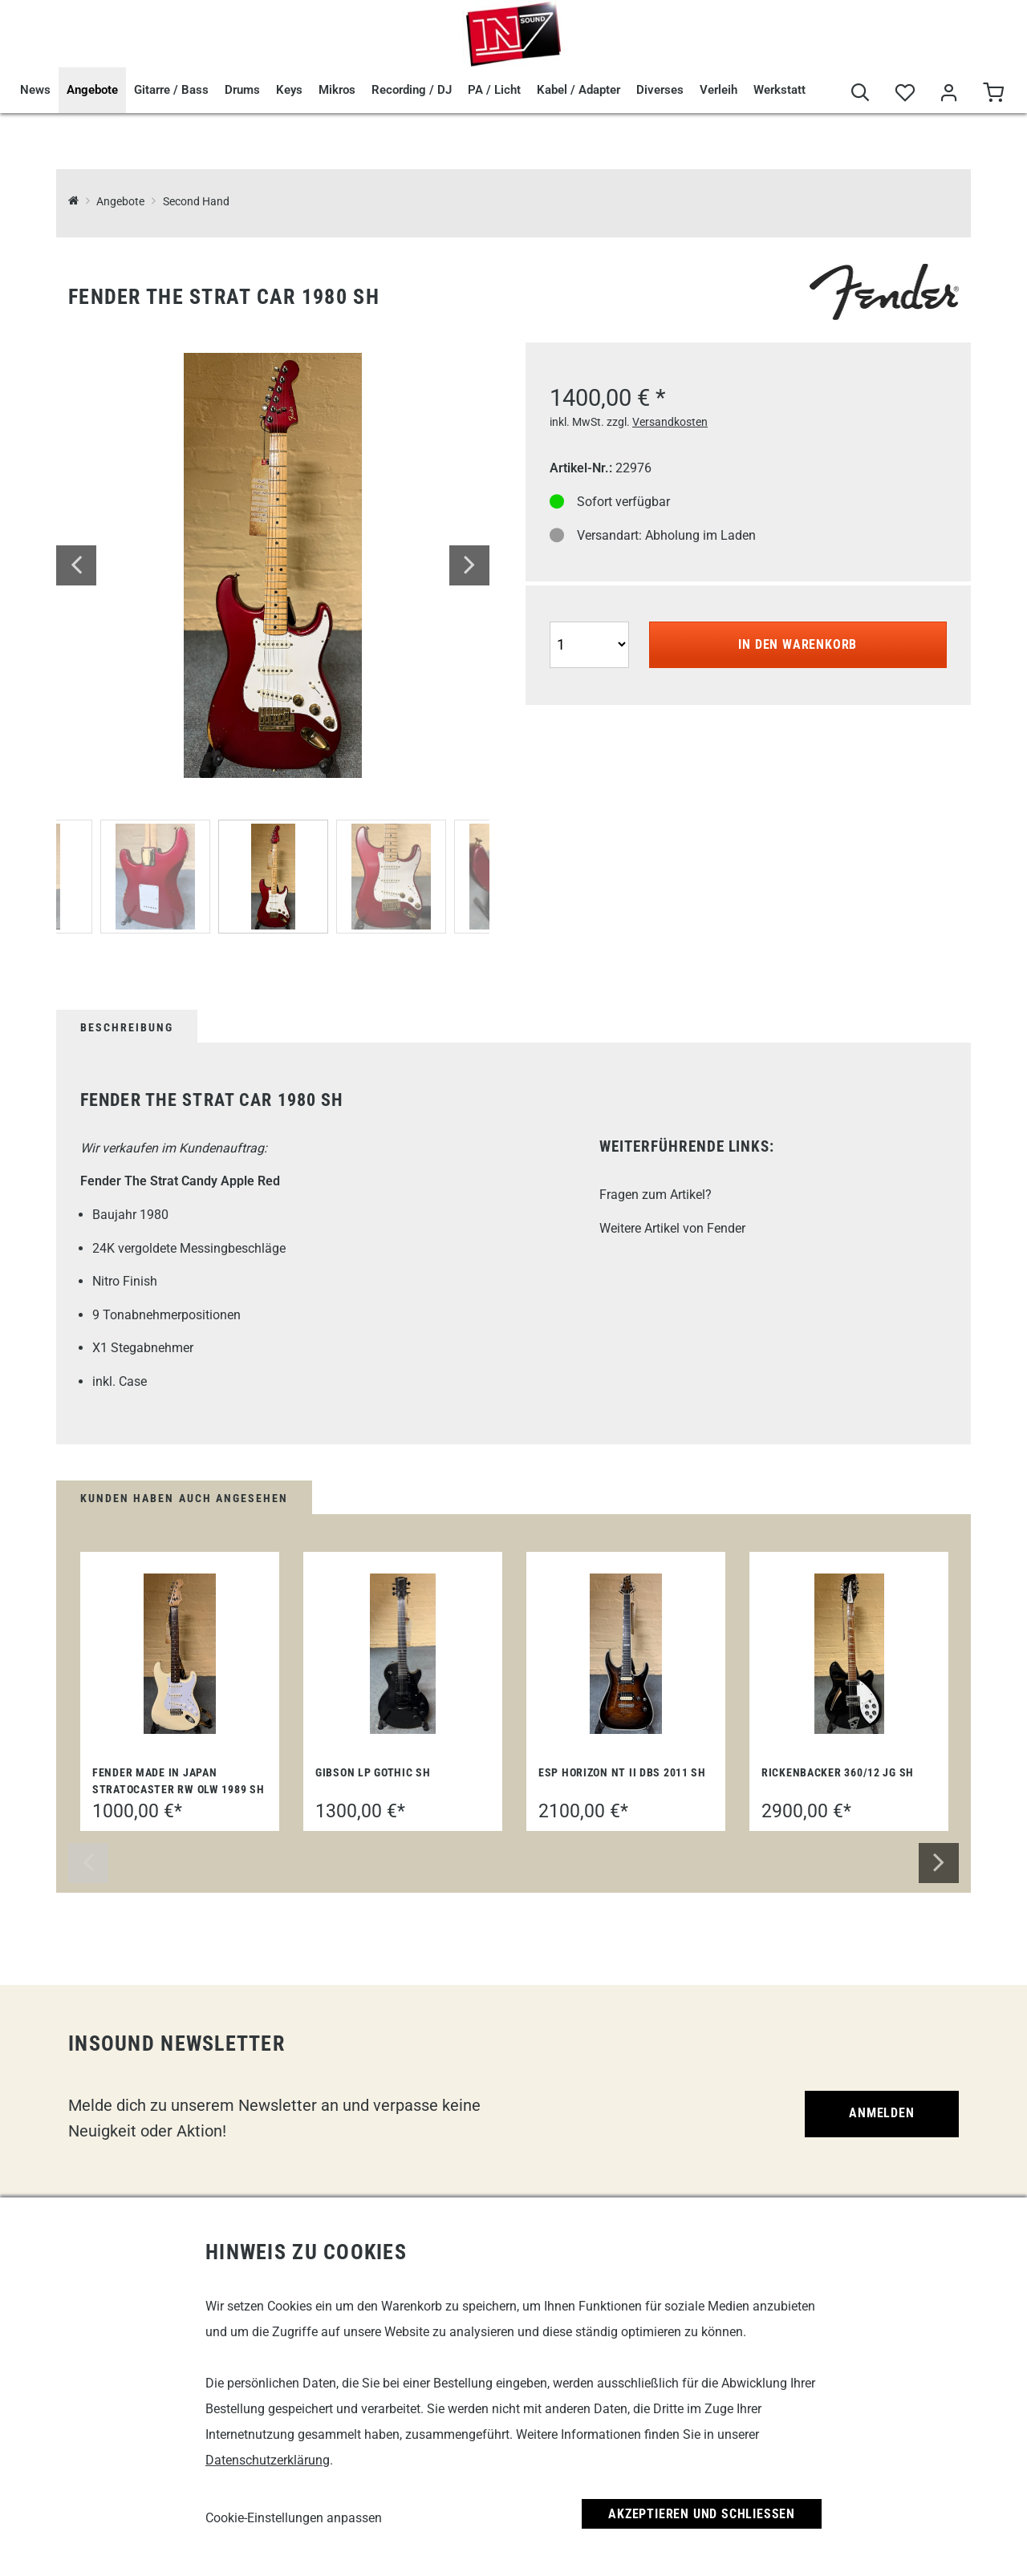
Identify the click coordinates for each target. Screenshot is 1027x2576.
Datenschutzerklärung (267, 2460)
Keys (289, 90)
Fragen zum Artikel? (655, 1194)
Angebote (92, 90)
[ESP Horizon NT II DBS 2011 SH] (626, 1654)
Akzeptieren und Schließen (701, 2513)
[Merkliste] (905, 93)
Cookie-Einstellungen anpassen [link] (293, 2517)
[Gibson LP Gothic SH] (403, 1654)
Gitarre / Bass (171, 90)
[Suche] (860, 93)
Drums (242, 90)
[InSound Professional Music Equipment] (73, 201)
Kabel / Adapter (578, 90)
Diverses (660, 90)
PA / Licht (494, 90)
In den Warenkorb (797, 644)
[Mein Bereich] (949, 93)
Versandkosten (670, 421)
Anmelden (881, 2112)
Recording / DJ (411, 90)
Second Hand (196, 202)
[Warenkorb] (993, 93)
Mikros (337, 90)
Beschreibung (126, 1027)
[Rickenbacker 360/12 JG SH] (849, 1654)
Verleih (718, 90)
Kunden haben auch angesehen (184, 1498)
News (35, 90)
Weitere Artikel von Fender (672, 1228)
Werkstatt (779, 90)
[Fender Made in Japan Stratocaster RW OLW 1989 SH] (180, 1654)
